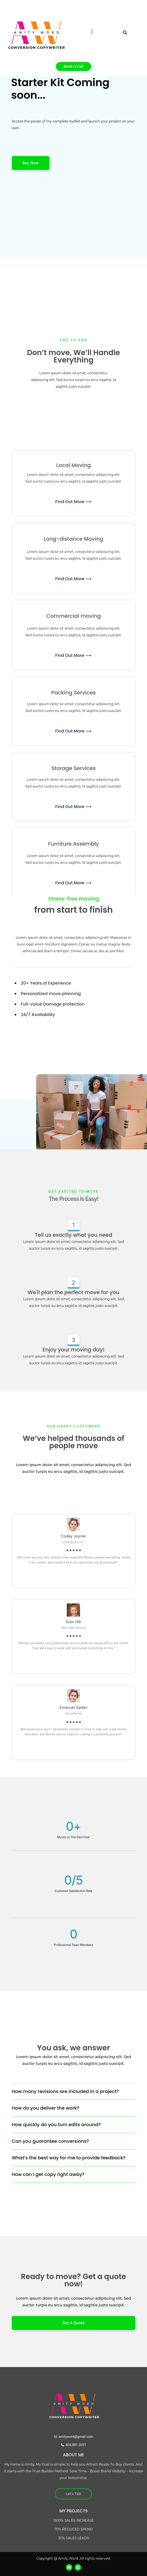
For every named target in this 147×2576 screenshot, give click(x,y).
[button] (92, 31)
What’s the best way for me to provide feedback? (69, 2158)
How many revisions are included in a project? (65, 2091)
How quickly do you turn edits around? (56, 2124)
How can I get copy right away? (48, 2174)
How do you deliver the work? (45, 2108)
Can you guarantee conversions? (50, 2141)
